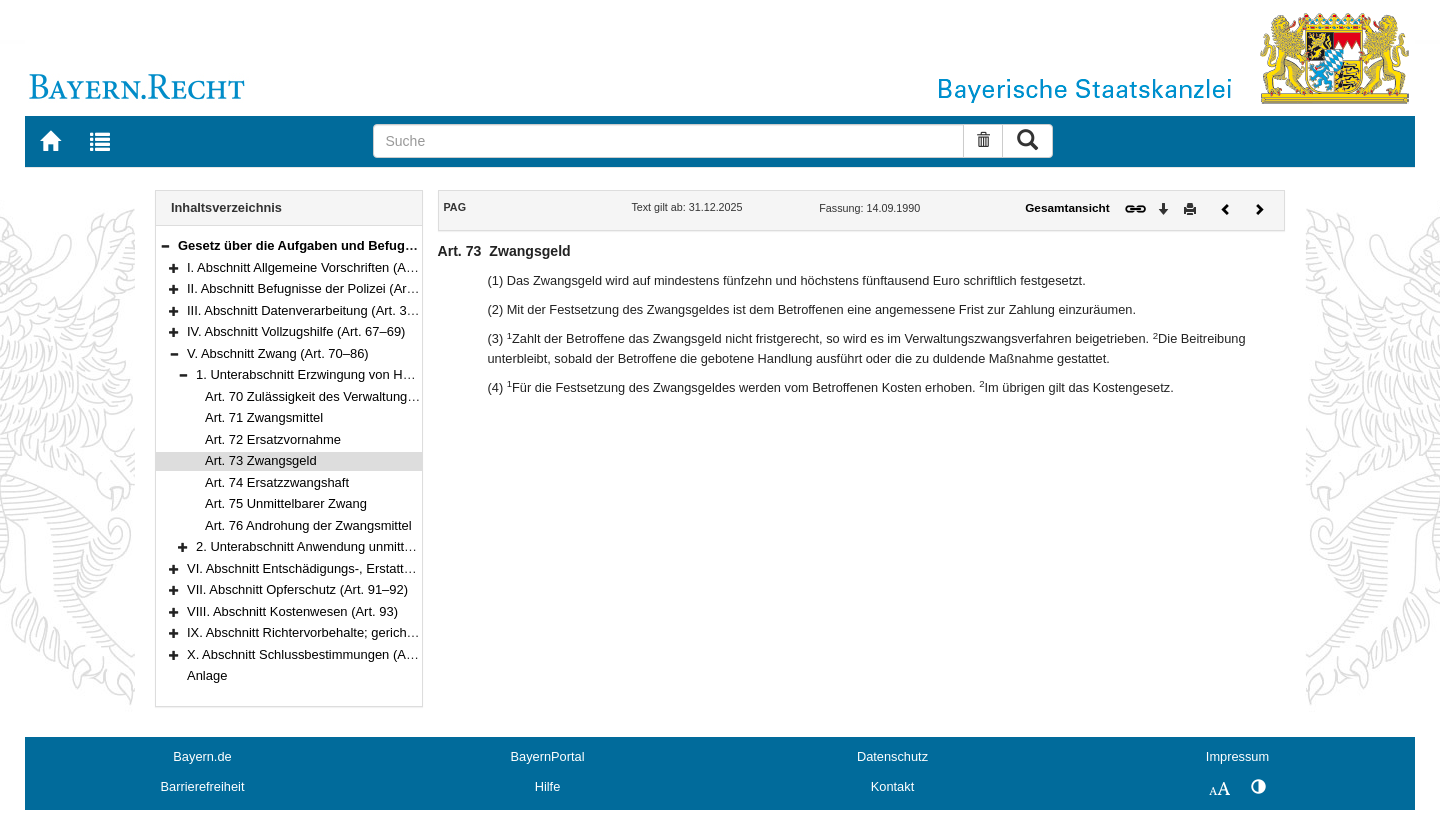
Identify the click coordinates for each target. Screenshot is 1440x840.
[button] (165, 245)
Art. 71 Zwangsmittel (264, 417)
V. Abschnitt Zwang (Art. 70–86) (278, 353)
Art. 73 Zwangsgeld (261, 460)
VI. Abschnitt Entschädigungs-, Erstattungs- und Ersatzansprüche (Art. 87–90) (410, 568)
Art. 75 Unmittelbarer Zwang (286, 503)
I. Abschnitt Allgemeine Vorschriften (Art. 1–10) (320, 267)
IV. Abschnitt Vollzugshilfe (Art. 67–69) (296, 331)
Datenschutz (892, 756)
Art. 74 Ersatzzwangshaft (277, 482)
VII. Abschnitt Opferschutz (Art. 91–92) (297, 589)
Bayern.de (202, 756)
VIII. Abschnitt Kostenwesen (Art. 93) (292, 611)
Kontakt (892, 786)
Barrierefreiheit (203, 786)
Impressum (1237, 756)
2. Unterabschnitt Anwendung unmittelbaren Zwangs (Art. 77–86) (382, 546)
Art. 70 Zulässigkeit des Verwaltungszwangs (331, 396)
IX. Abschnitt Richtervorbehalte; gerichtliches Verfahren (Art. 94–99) (381, 632)
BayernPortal (548, 756)
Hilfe (548, 786)
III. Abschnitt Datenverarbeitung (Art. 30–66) (313, 310)
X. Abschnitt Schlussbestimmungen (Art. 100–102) (331, 654)
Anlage (207, 675)
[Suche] (668, 141)
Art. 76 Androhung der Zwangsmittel (308, 525)
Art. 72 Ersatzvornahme (273, 439)
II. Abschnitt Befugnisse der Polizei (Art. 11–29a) (326, 288)
